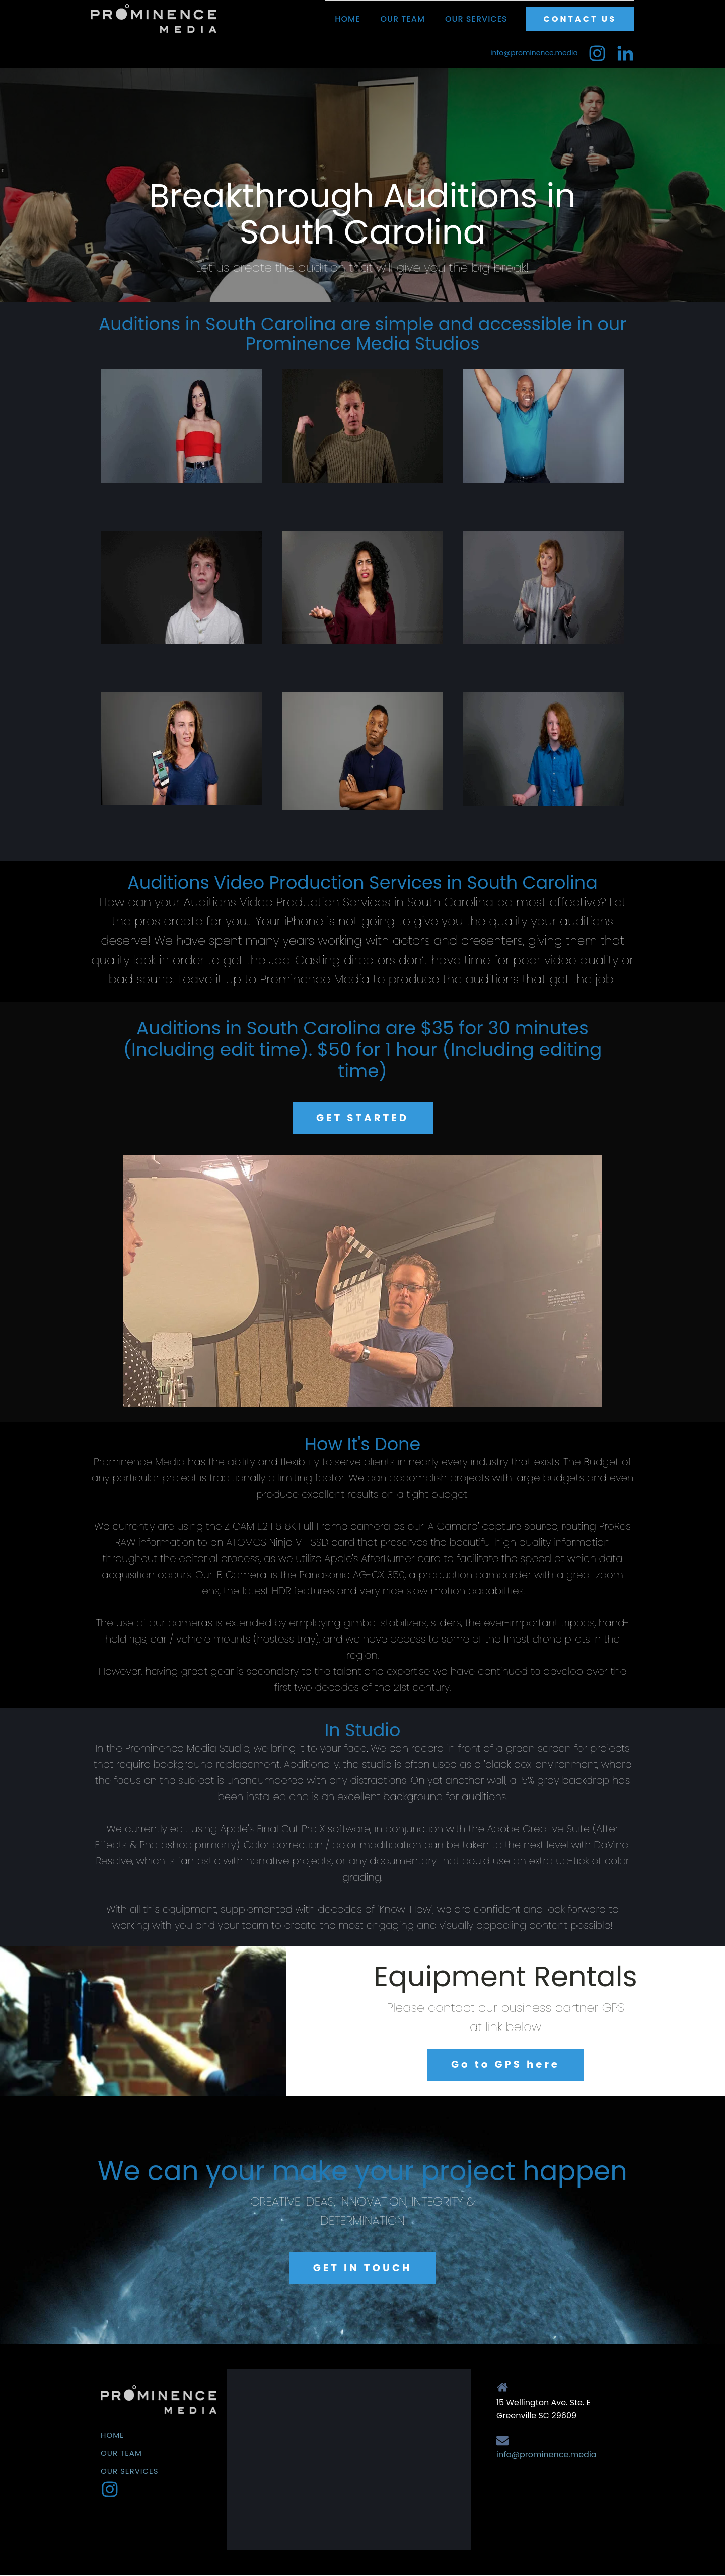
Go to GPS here (505, 2065)
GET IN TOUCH (363, 2268)
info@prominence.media (534, 53)
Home (347, 19)
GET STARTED (362, 1118)
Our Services (476, 19)
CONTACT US (580, 19)
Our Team (402, 19)
